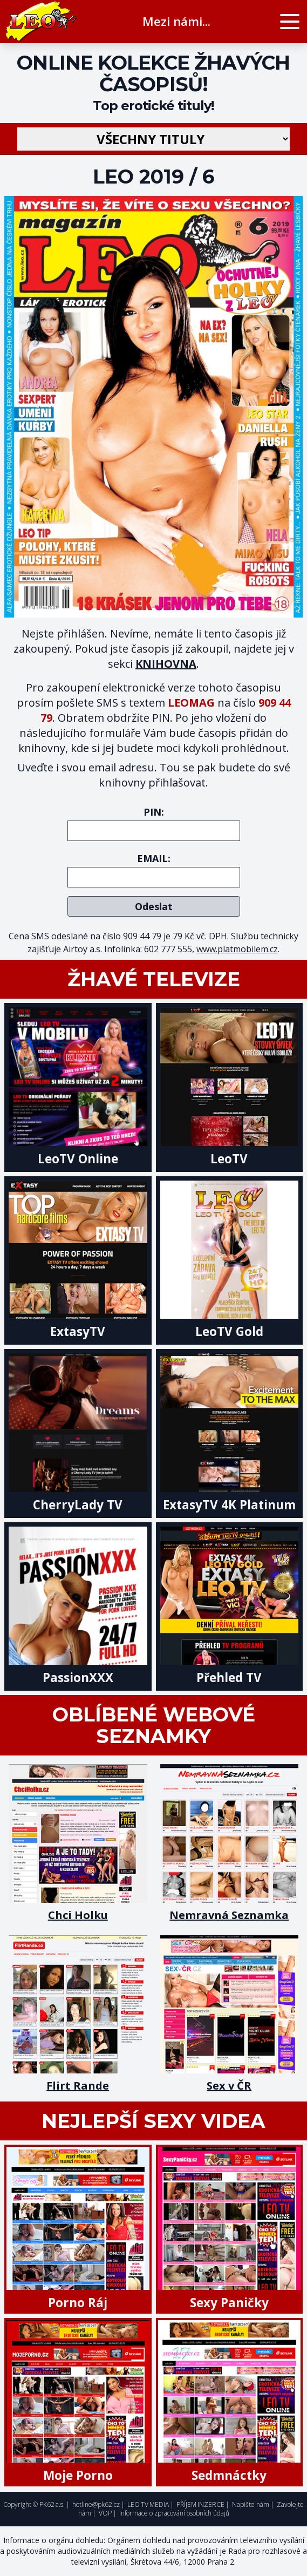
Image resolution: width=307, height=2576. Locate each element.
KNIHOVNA (165, 663)
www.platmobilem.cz (237, 949)
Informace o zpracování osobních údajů (174, 2513)
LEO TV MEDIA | (150, 2504)
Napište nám (250, 2504)
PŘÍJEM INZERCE (200, 2504)
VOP (105, 2513)
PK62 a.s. (52, 2504)
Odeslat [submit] (154, 906)
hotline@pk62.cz (96, 2504)
